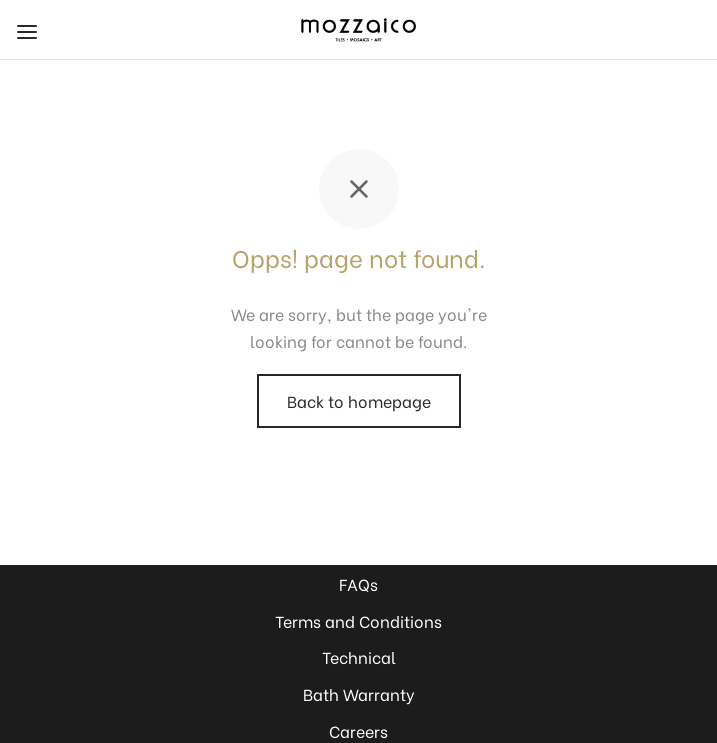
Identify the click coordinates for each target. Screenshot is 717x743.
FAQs (358, 583)
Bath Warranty (359, 693)
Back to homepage (359, 400)
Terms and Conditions (358, 620)
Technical (359, 656)
